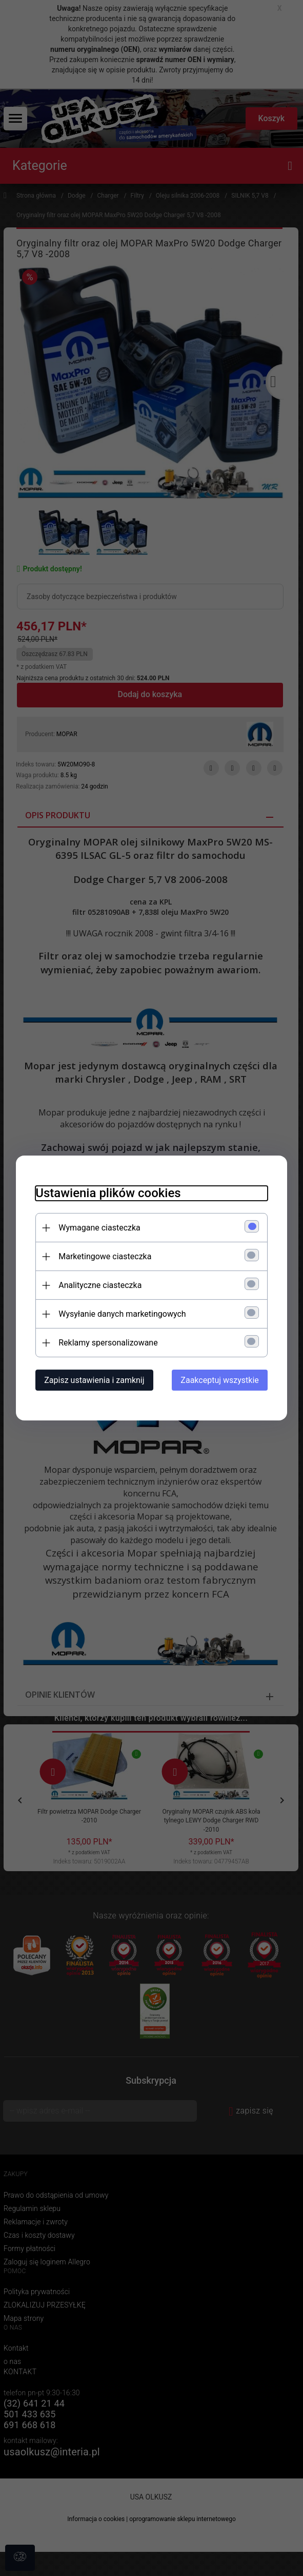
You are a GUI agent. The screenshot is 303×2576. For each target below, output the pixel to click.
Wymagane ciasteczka (98, 1228)
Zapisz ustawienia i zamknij (93, 1380)
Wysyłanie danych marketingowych (120, 1314)
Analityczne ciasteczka (98, 1285)
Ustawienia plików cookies (106, 1193)
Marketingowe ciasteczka (103, 1256)
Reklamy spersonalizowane (106, 1343)
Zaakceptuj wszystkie (221, 1380)
